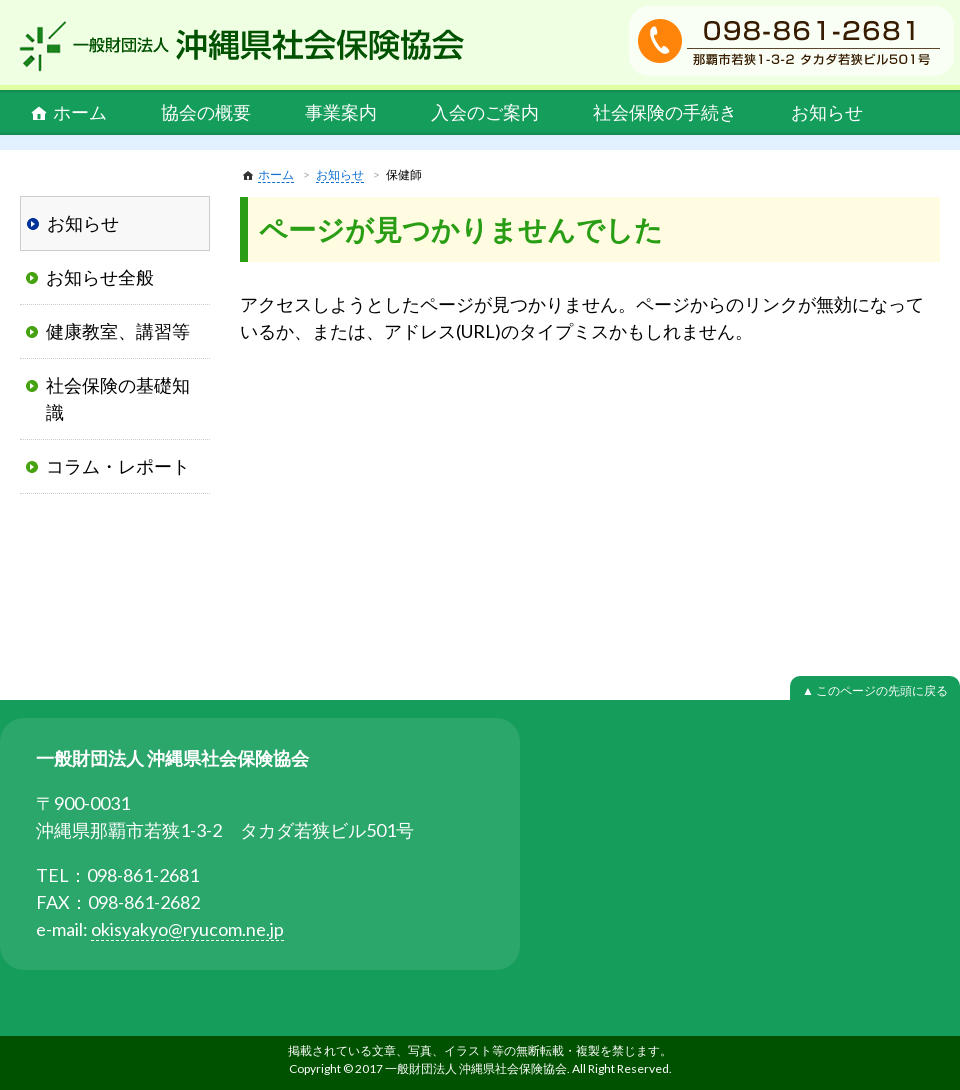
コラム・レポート (118, 466)
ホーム (80, 112)
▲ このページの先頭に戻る (875, 690)
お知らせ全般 (100, 277)
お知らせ (827, 112)
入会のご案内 (485, 112)
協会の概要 (206, 112)
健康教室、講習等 (118, 331)
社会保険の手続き (665, 112)
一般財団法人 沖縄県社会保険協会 (242, 46)
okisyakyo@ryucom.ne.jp (187, 929)
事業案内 (341, 112)
